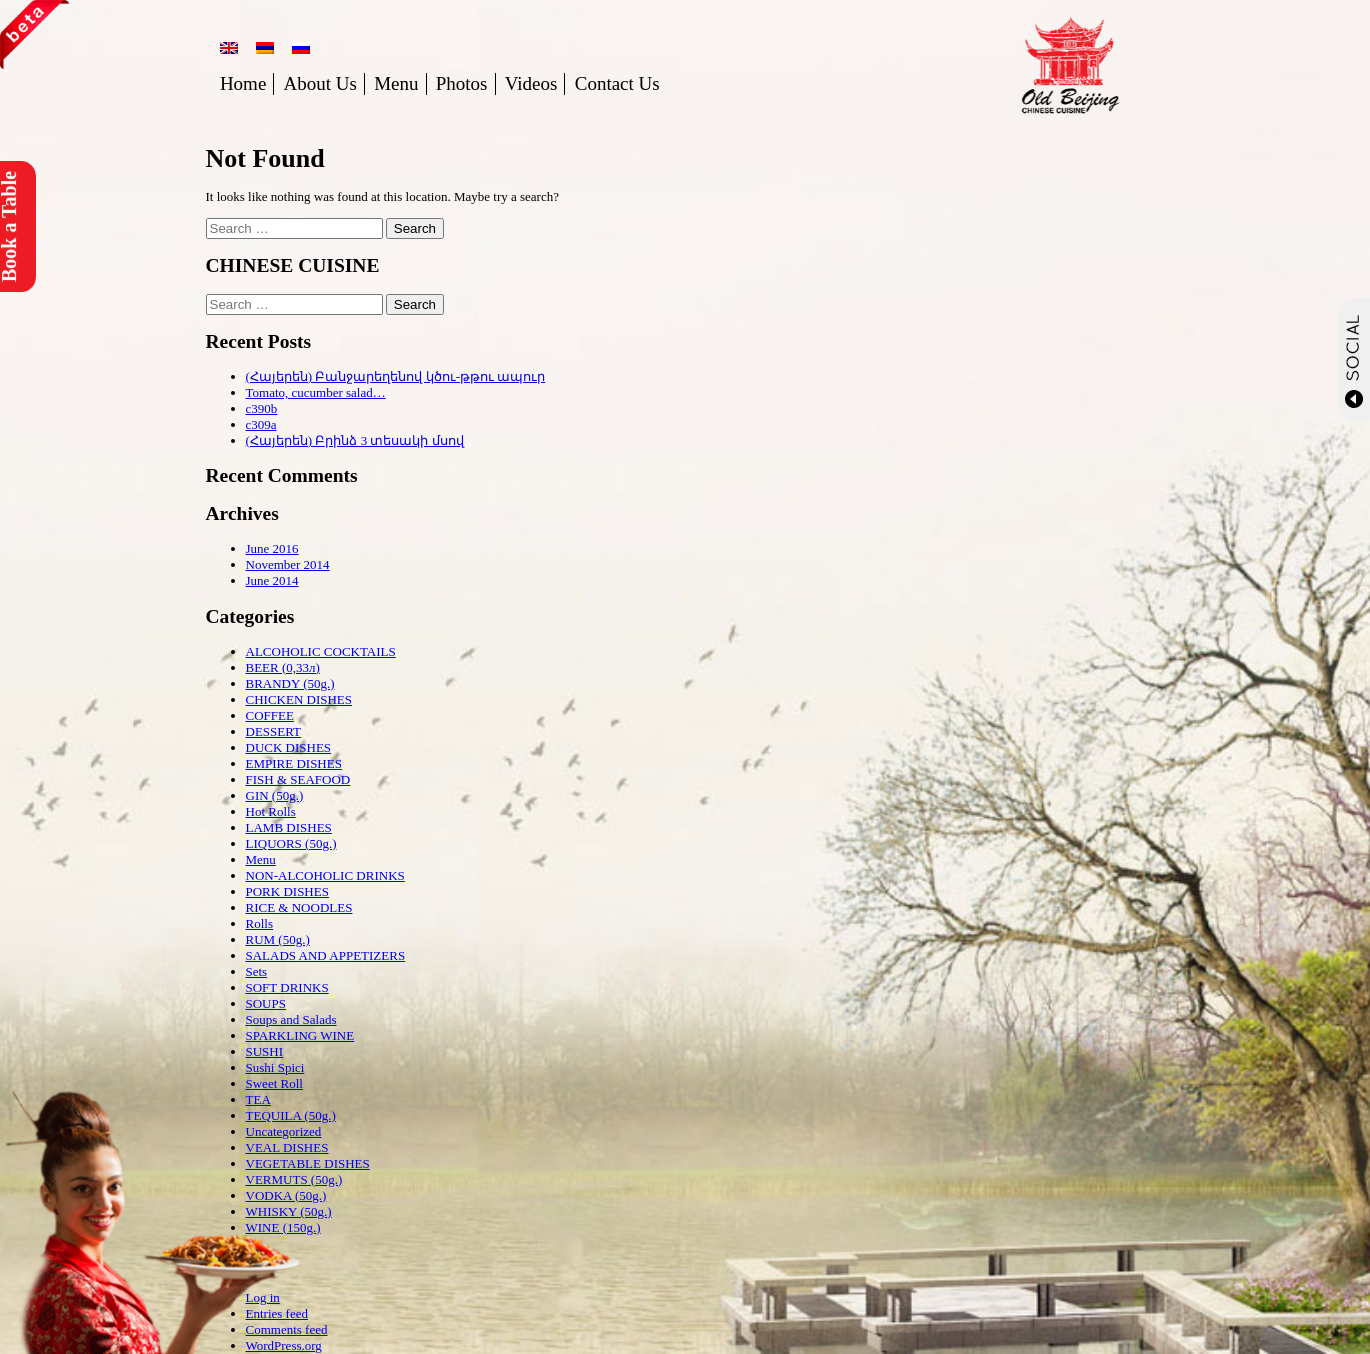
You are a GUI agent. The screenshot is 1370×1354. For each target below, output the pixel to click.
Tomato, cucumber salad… (316, 392)
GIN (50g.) (275, 795)
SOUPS (266, 1003)
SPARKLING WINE (300, 1035)
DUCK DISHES (289, 747)
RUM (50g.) (278, 939)
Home (243, 83)
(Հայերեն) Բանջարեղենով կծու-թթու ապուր (396, 376)
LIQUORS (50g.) (291, 843)
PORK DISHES (287, 891)
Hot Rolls (271, 811)
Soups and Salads (291, 1019)
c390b (262, 408)
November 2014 (288, 564)
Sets (257, 971)
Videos (531, 83)
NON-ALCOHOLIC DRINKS (325, 875)
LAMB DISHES (289, 827)
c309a (261, 424)
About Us (320, 83)
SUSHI (265, 1051)
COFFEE (270, 715)
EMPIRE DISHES (294, 763)
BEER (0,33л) (283, 667)
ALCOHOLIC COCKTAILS (321, 651)
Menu (396, 83)
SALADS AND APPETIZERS (326, 955)
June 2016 (272, 548)
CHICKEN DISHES (299, 699)
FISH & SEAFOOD (298, 779)
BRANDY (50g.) (290, 683)
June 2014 (272, 580)
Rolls (259, 923)
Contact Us (617, 83)
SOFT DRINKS (287, 987)
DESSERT (274, 731)
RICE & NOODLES (299, 907)
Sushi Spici (275, 1067)
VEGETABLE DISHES (308, 1163)
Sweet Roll (274, 1083)
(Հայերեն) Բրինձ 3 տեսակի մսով (355, 440)
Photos (462, 83)
